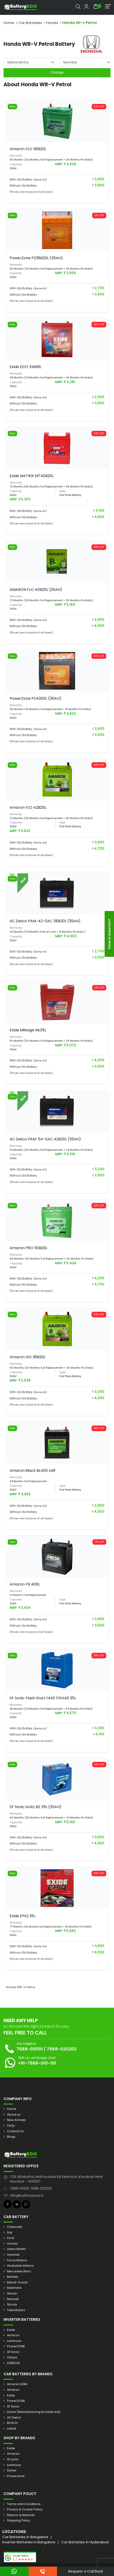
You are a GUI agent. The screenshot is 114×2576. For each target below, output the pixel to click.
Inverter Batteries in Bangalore (28, 2542)
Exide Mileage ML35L (28, 1030)
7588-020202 (61, 2049)
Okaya (12, 2357)
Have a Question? (109, 934)
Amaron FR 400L (25, 1584)
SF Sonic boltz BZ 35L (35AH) (35, 1807)
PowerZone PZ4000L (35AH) (35, 698)
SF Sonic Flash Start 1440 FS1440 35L (43, 1698)
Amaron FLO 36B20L (28, 149)
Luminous (14, 2341)
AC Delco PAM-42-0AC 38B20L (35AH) (45, 921)
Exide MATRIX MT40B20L (32, 476)
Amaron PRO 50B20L (28, 1248)
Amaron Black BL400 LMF (33, 1470)
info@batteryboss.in (27, 2195)
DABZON (13, 2363)
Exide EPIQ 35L (22, 1916)
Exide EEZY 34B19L (25, 366)
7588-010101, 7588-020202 (31, 2188)
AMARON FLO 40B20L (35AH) (36, 589)
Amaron (13, 2335)
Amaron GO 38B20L (28, 1357)
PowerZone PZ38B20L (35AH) (36, 258)
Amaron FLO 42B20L (28, 807)
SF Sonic (13, 2352)
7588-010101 (29, 2049)
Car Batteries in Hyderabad (85, 2542)
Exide (11, 2330)
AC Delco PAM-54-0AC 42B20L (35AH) (45, 1139)
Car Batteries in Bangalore (25, 2536)
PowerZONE (16, 2346)
